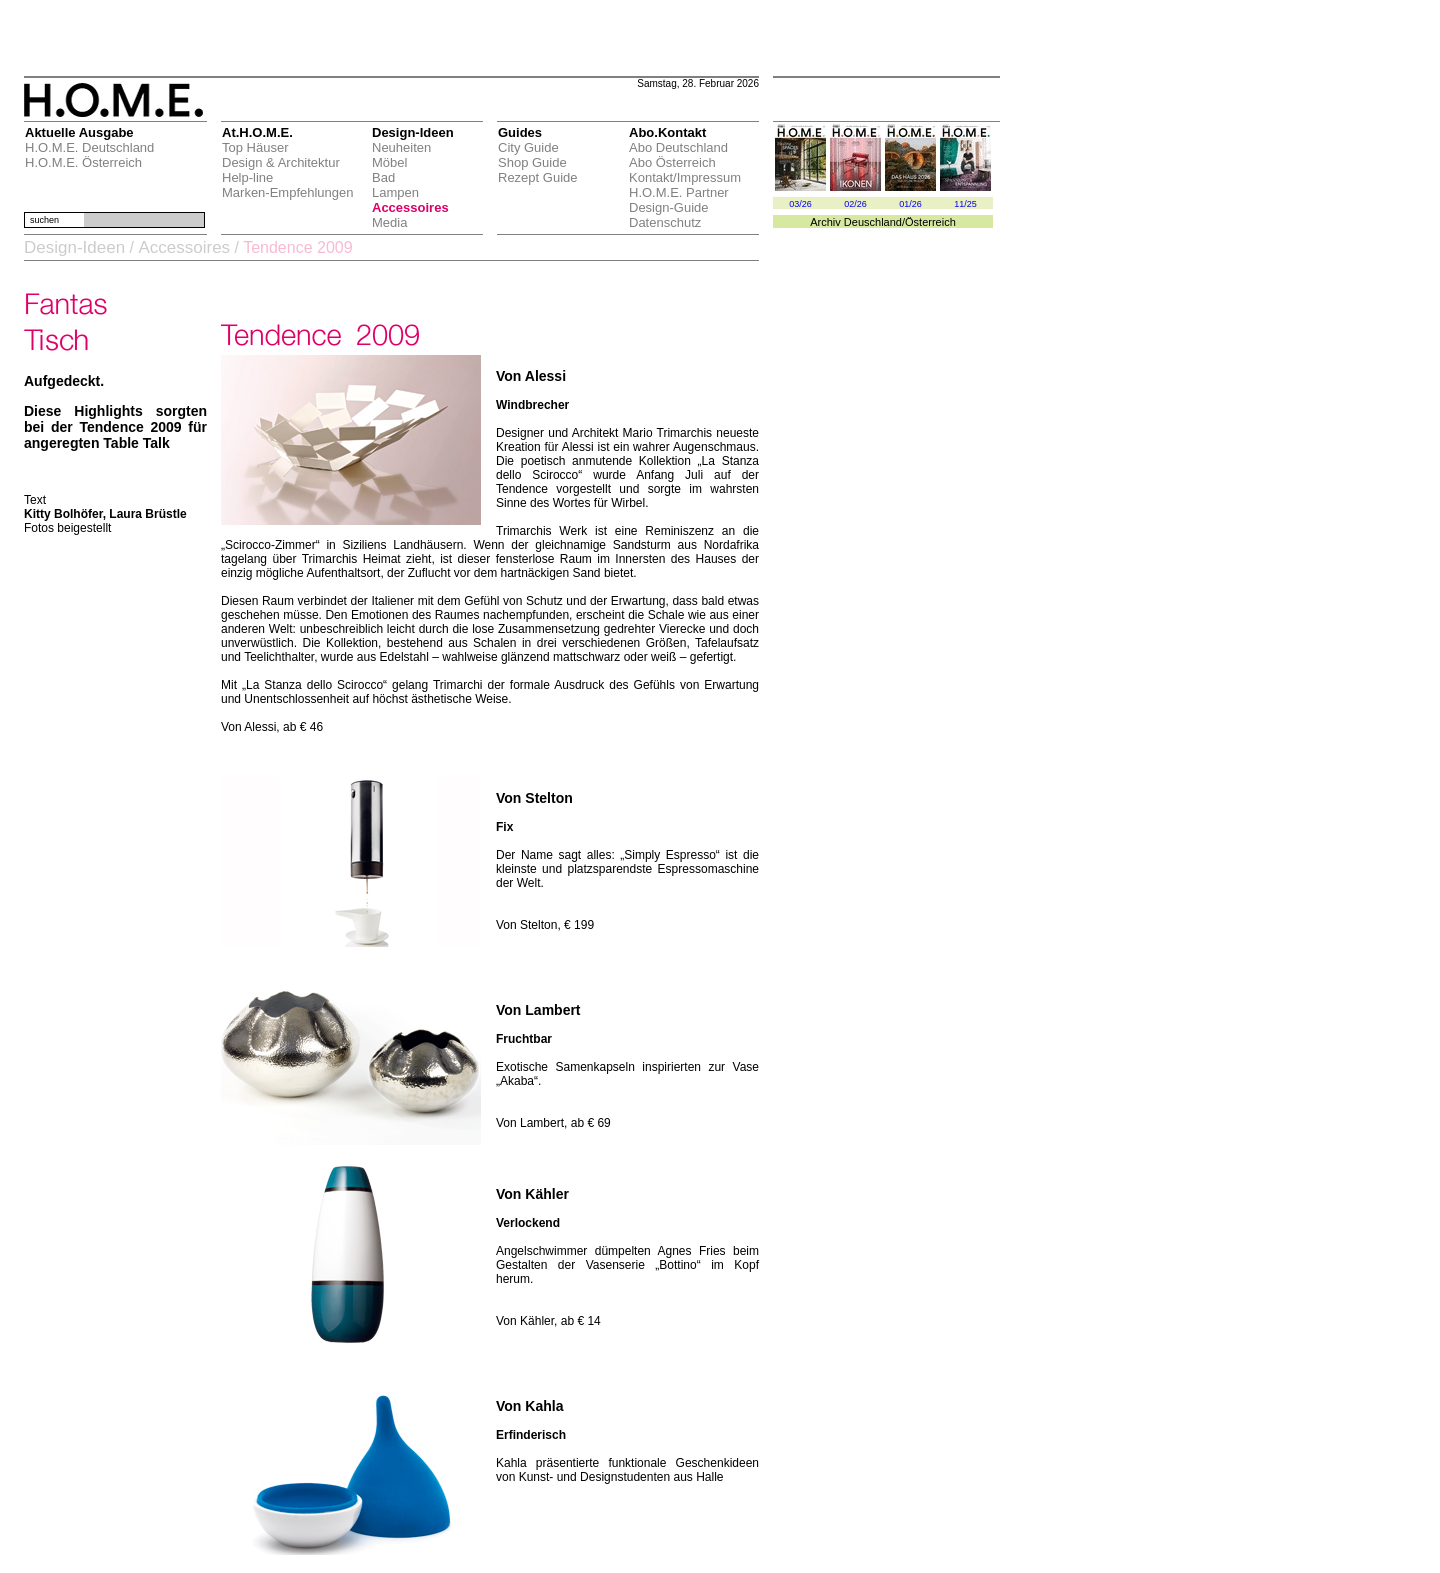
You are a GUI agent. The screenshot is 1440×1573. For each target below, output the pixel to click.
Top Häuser (255, 147)
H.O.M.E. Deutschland (89, 147)
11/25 (965, 204)
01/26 (910, 204)
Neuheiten (401, 147)
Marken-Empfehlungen (288, 192)
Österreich (930, 222)
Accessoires (410, 207)
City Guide (528, 147)
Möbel (389, 162)
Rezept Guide (538, 177)
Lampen (395, 192)
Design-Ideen (74, 247)
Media (389, 222)
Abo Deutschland (678, 147)
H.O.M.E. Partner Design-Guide (679, 200)
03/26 (800, 204)
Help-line (247, 177)
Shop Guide (532, 162)
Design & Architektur (281, 162)
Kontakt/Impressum (685, 177)
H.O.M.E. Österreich (83, 162)
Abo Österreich (672, 162)
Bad (383, 177)
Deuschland (873, 222)
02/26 (855, 204)
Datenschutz (665, 222)
